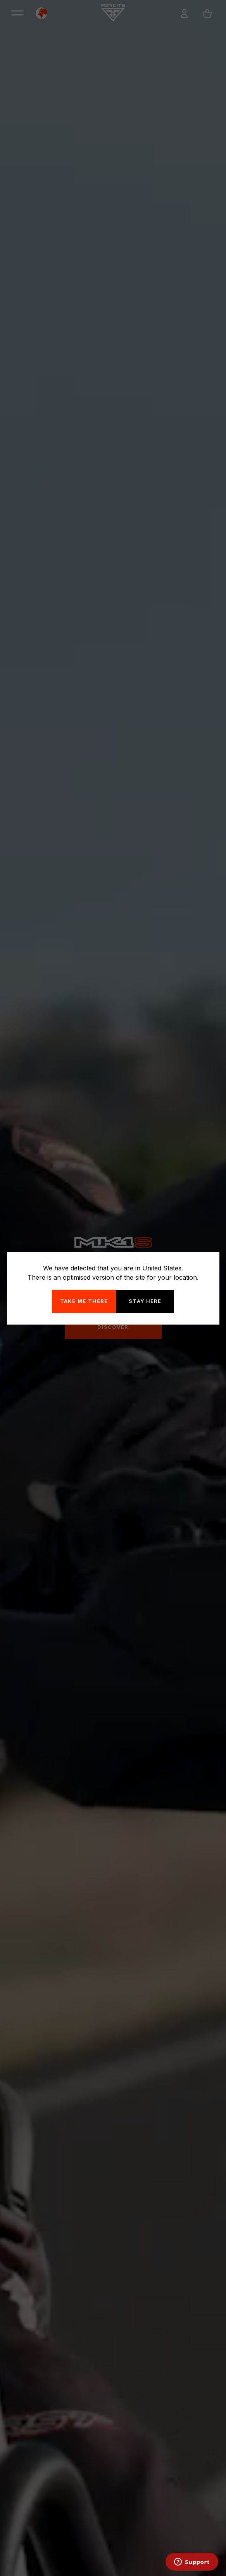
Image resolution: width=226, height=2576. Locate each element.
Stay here (145, 1301)
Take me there (84, 1301)
